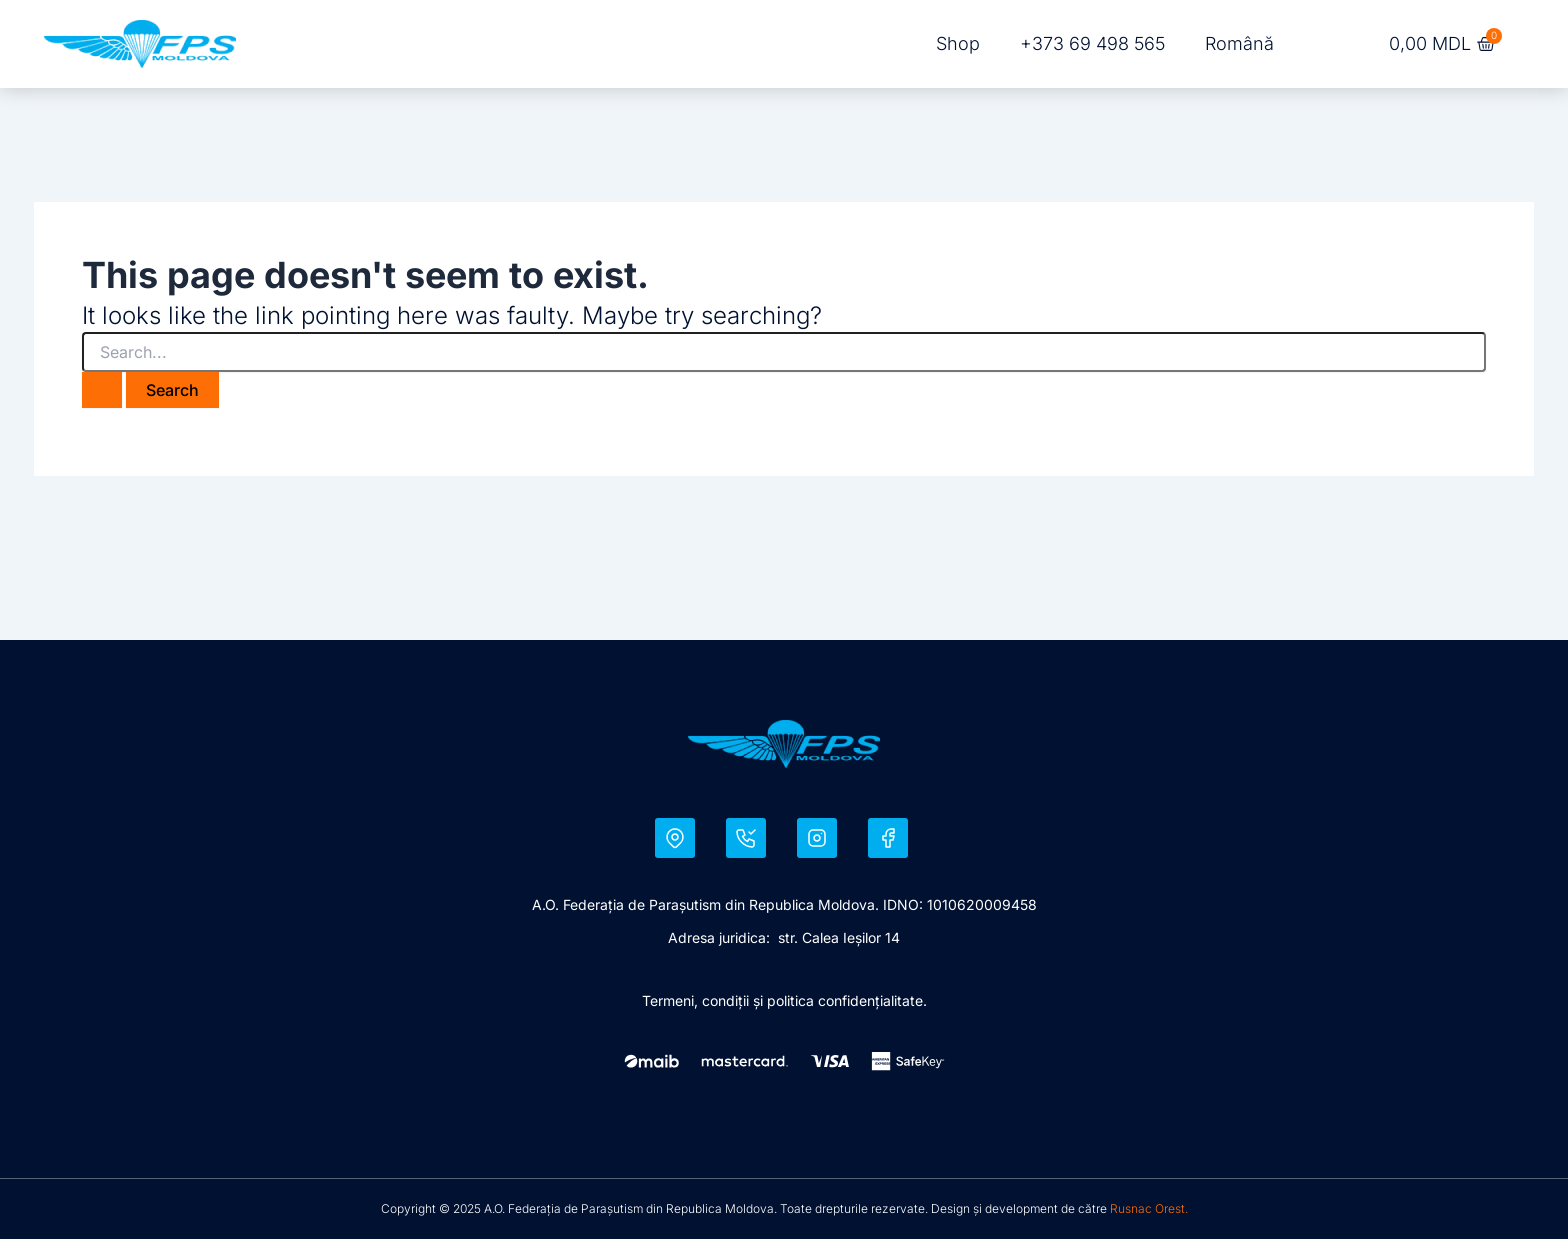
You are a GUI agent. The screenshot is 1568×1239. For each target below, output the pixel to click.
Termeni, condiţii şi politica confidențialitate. (784, 1000)
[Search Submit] (102, 390)
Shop (958, 43)
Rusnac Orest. (1149, 1208)
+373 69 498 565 (1092, 43)
